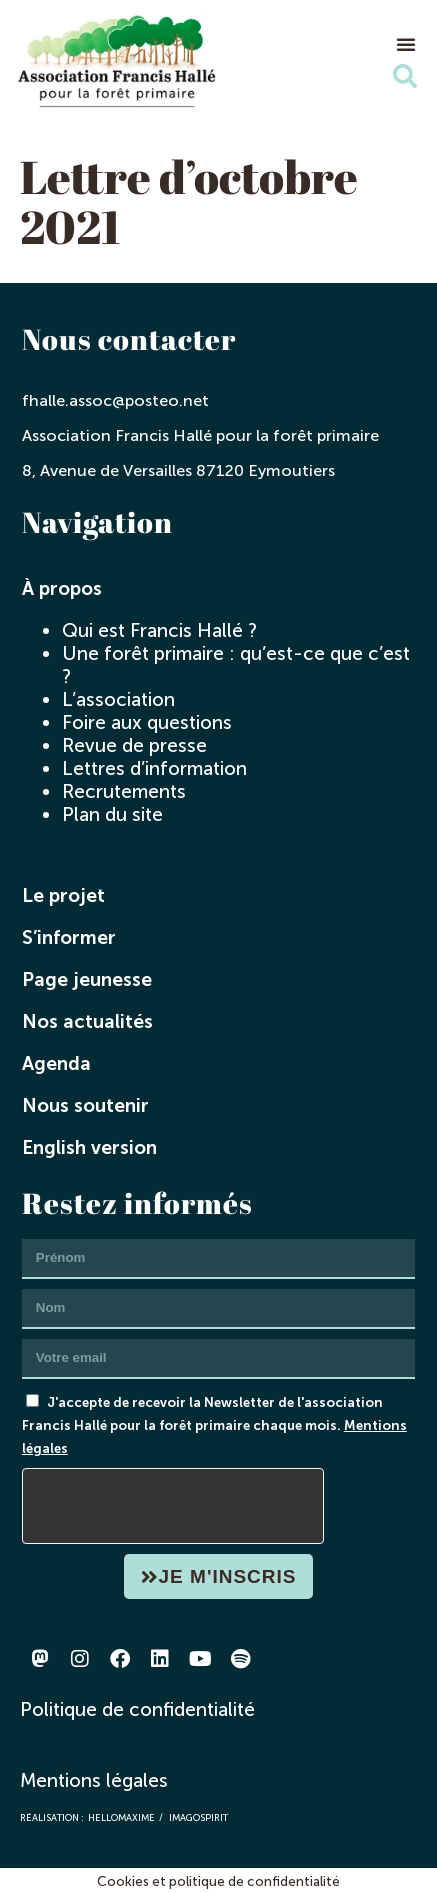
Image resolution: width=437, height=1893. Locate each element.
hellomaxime (121, 1817)
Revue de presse (134, 745)
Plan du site (112, 814)
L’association (118, 699)
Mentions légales (94, 1780)
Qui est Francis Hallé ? (159, 630)
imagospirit (198, 1817)
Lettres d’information (154, 768)
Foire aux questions (147, 722)
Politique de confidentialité (137, 1709)
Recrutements (124, 791)
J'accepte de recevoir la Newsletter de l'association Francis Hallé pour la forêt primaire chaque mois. (214, 1425)
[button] (406, 44)
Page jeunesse (87, 979)
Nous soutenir (85, 1105)
